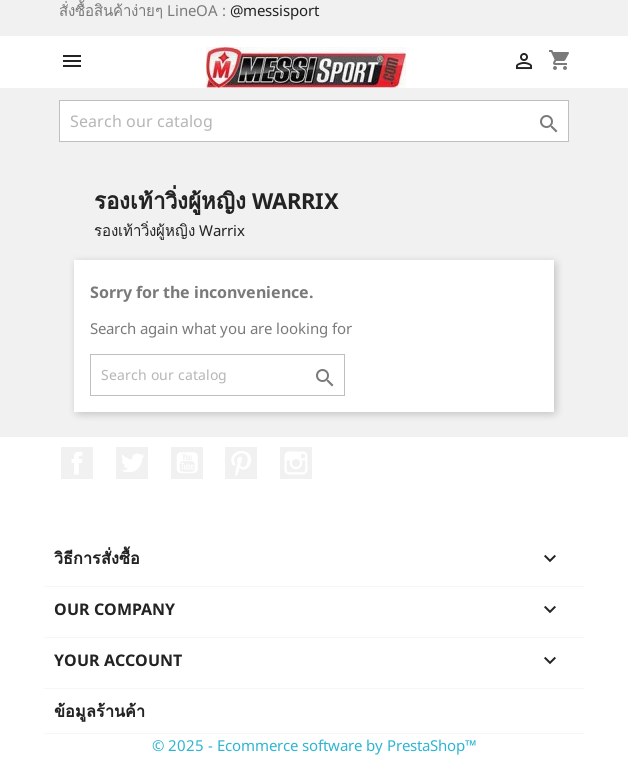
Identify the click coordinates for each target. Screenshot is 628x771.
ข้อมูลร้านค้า (99, 711)
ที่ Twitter (132, 463)
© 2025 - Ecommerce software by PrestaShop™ (314, 745)
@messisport (274, 10)
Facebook (77, 463)
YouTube (187, 463)
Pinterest (241, 463)
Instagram (296, 463)
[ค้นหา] (314, 121)
